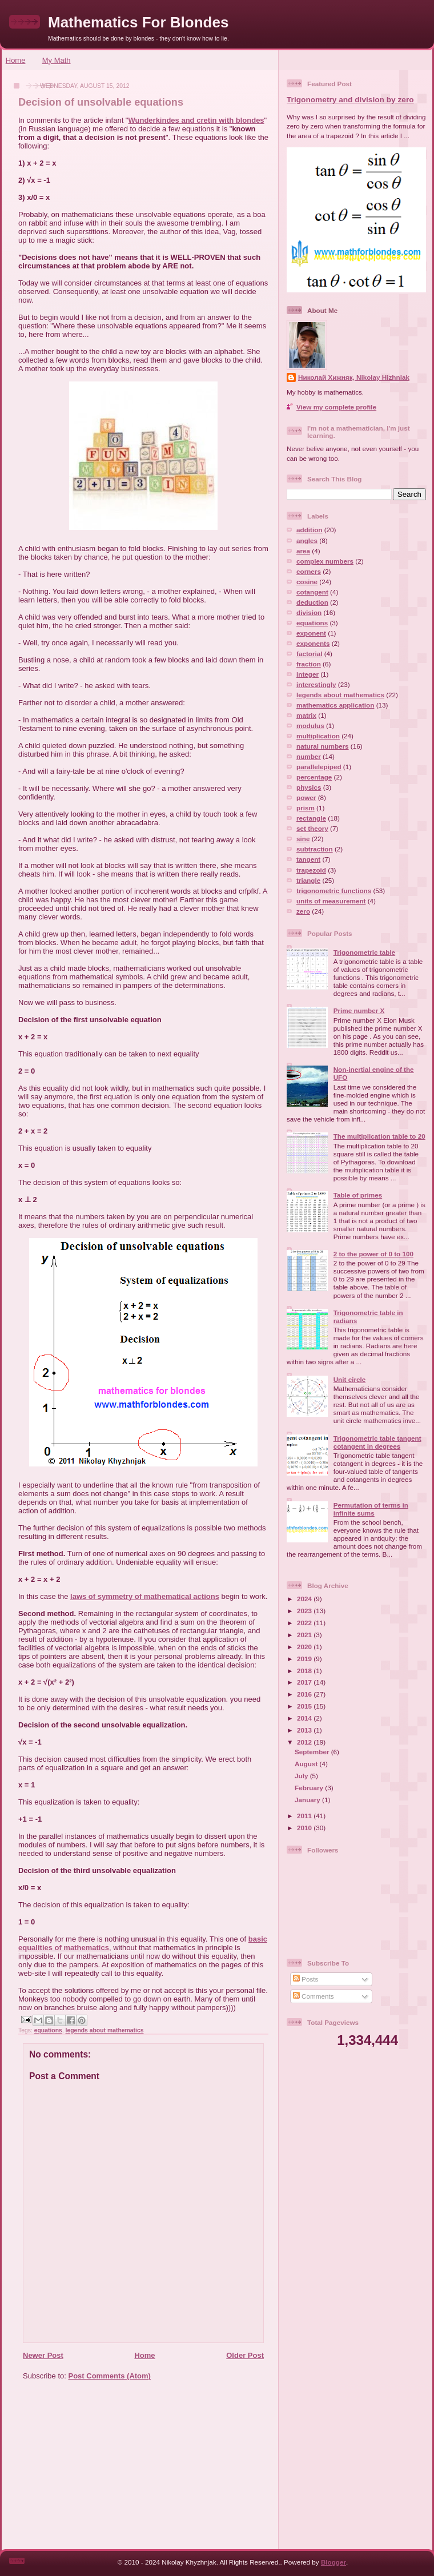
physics (309, 787)
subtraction (314, 849)
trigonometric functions (333, 890)
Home (16, 60)
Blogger (333, 2562)
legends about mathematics (105, 2030)
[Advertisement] (139, 2469)
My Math (56, 60)
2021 (305, 1634)
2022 (305, 1622)
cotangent (312, 592)
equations (48, 2030)
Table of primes (358, 1195)
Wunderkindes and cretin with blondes (196, 120)
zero (303, 911)
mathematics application (335, 705)
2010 (305, 1827)
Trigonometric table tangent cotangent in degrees (377, 1442)
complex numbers (324, 561)
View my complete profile (336, 407)
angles (307, 540)
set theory (312, 828)
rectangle (311, 818)
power (306, 797)
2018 (305, 1670)
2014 (305, 1718)
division (309, 612)
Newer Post (43, 2355)
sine (303, 838)
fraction (308, 664)
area (303, 550)
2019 (305, 1658)
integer (307, 674)
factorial (309, 653)
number (308, 756)
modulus (310, 725)
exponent (311, 633)
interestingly (316, 684)
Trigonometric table (364, 952)
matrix (306, 715)
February (310, 1787)
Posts (305, 1979)
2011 (305, 1815)
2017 (305, 1682)
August (307, 1763)
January (308, 1799)
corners (308, 571)
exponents (312, 643)
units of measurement (330, 901)
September (313, 1751)
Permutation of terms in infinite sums (370, 1509)
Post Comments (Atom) (110, 2376)
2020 (305, 1646)
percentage (314, 777)
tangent (308, 859)
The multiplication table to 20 (379, 1136)
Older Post (245, 2355)
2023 (305, 1610)
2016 (305, 1694)
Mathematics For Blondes (138, 22)
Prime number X (359, 1010)
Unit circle (349, 1379)
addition (309, 529)
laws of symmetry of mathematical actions (144, 1596)
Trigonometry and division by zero (350, 99)
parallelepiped (318, 766)
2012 (305, 1742)
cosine (307, 581)
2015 (305, 1706)
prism (305, 807)
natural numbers (322, 746)
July (302, 1775)
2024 (305, 1598)
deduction (312, 602)
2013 (305, 1730)
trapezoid (311, 870)
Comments (313, 1996)
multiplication (318, 736)
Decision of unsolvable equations (100, 102)
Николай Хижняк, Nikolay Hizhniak (353, 377)
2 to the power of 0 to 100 (373, 1253)
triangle (308, 880)
